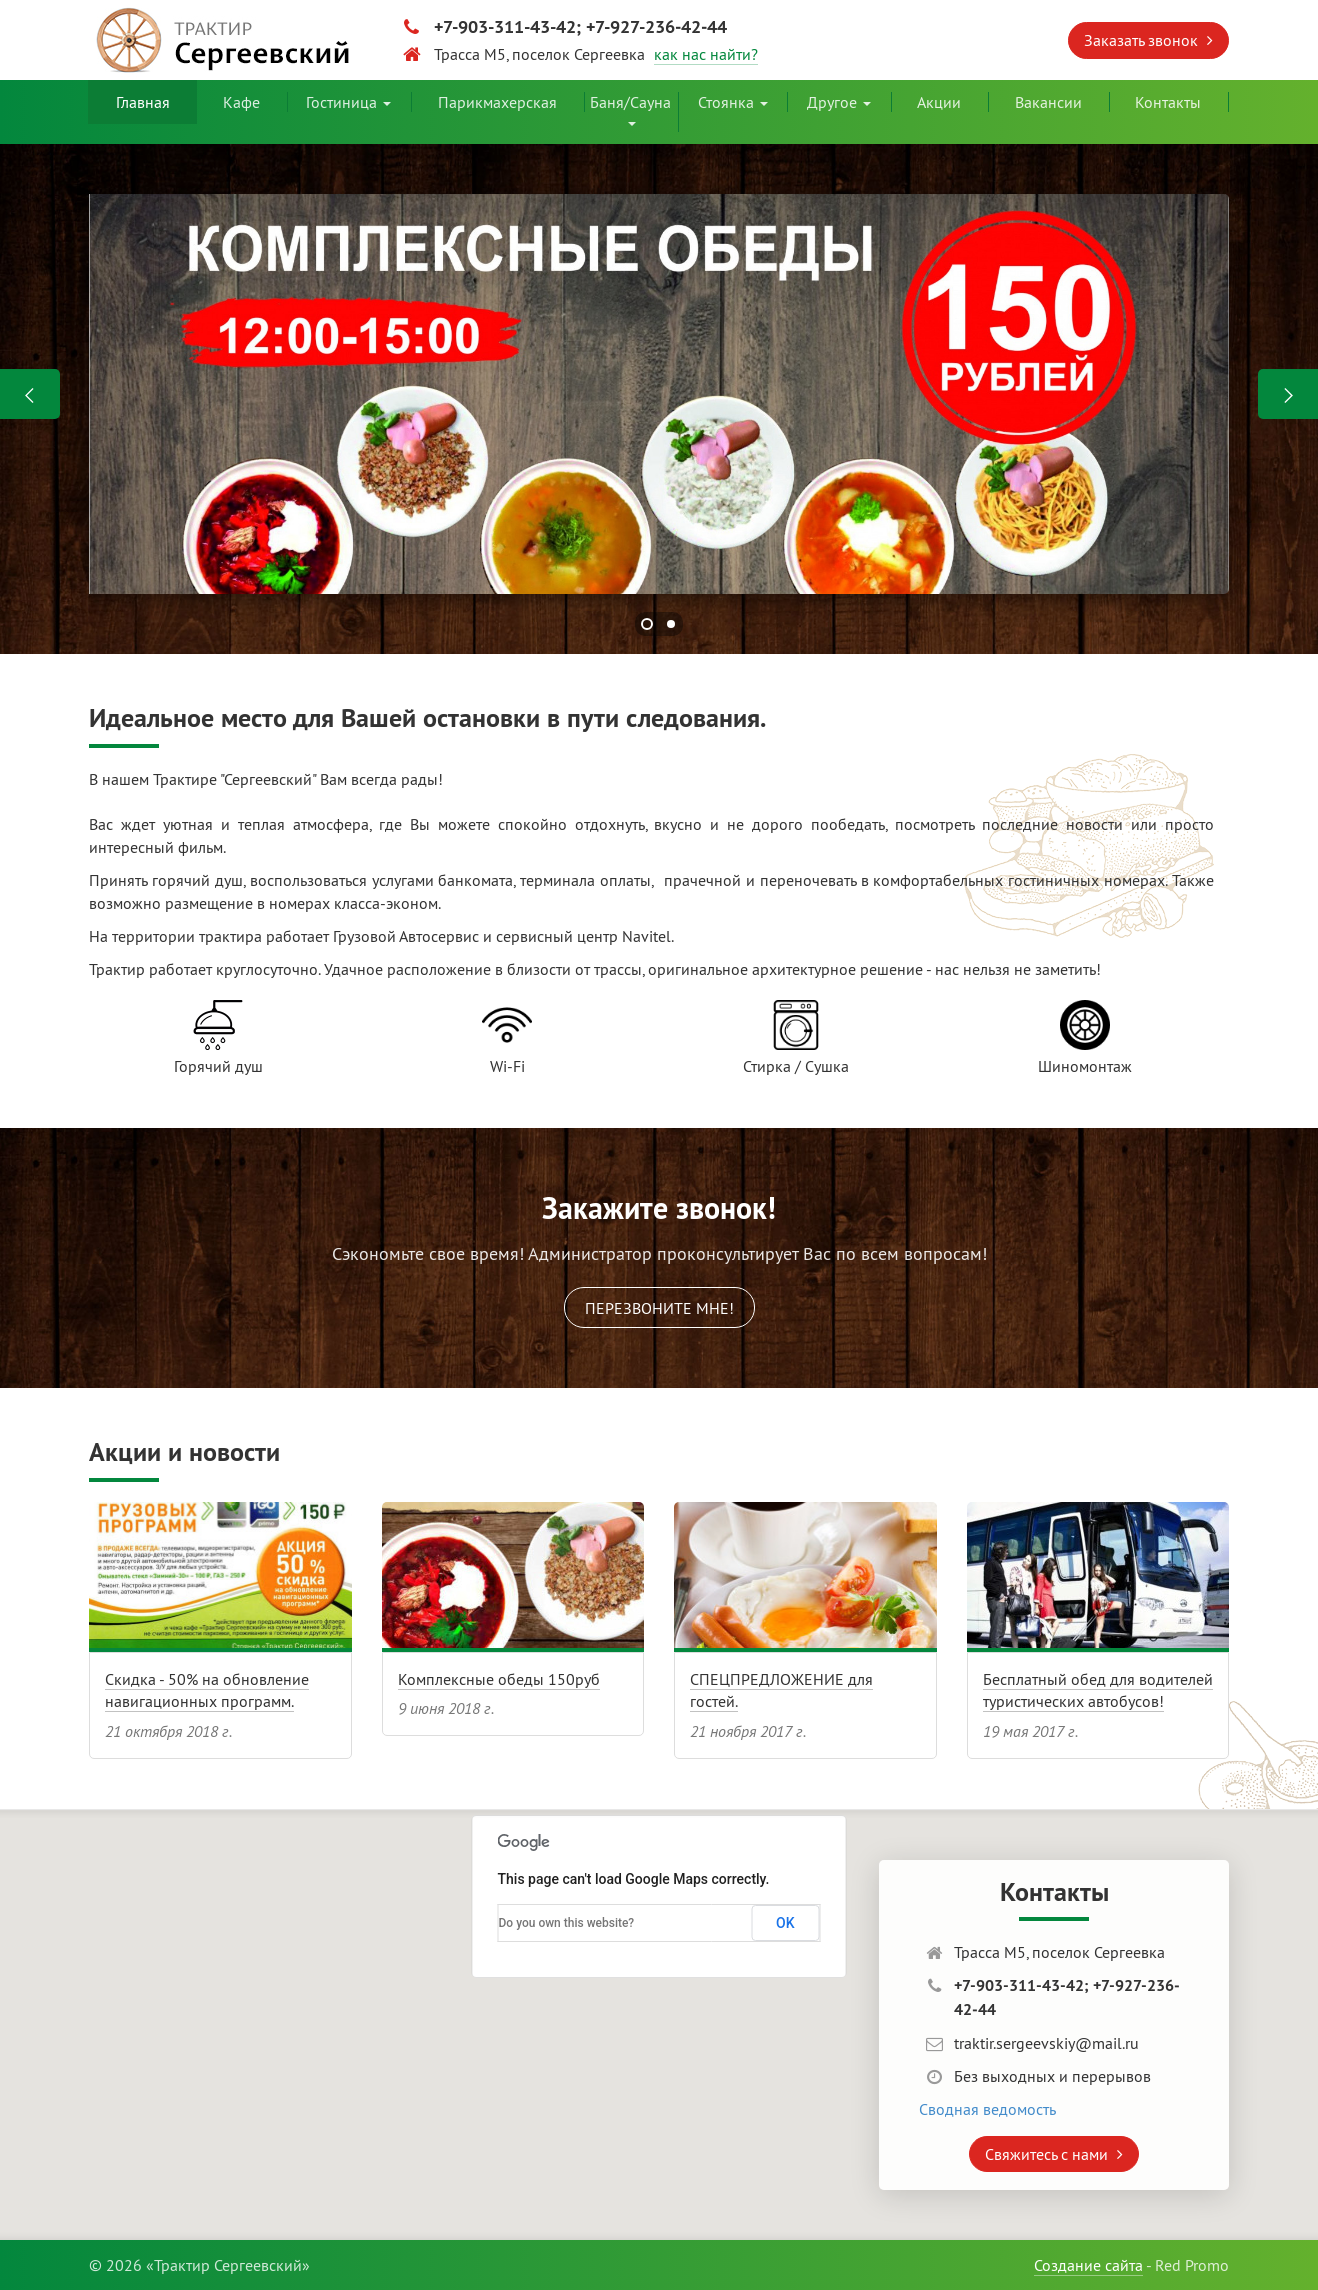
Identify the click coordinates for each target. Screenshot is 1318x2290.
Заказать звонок (1148, 40)
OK (785, 1923)
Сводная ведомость (987, 2109)
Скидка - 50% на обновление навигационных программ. (207, 1690)
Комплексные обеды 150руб (499, 1679)
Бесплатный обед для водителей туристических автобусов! (1098, 1690)
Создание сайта (1088, 2265)
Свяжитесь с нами (1054, 2154)
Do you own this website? (567, 1923)
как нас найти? (706, 54)
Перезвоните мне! (659, 1308)
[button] (438, 1997)
